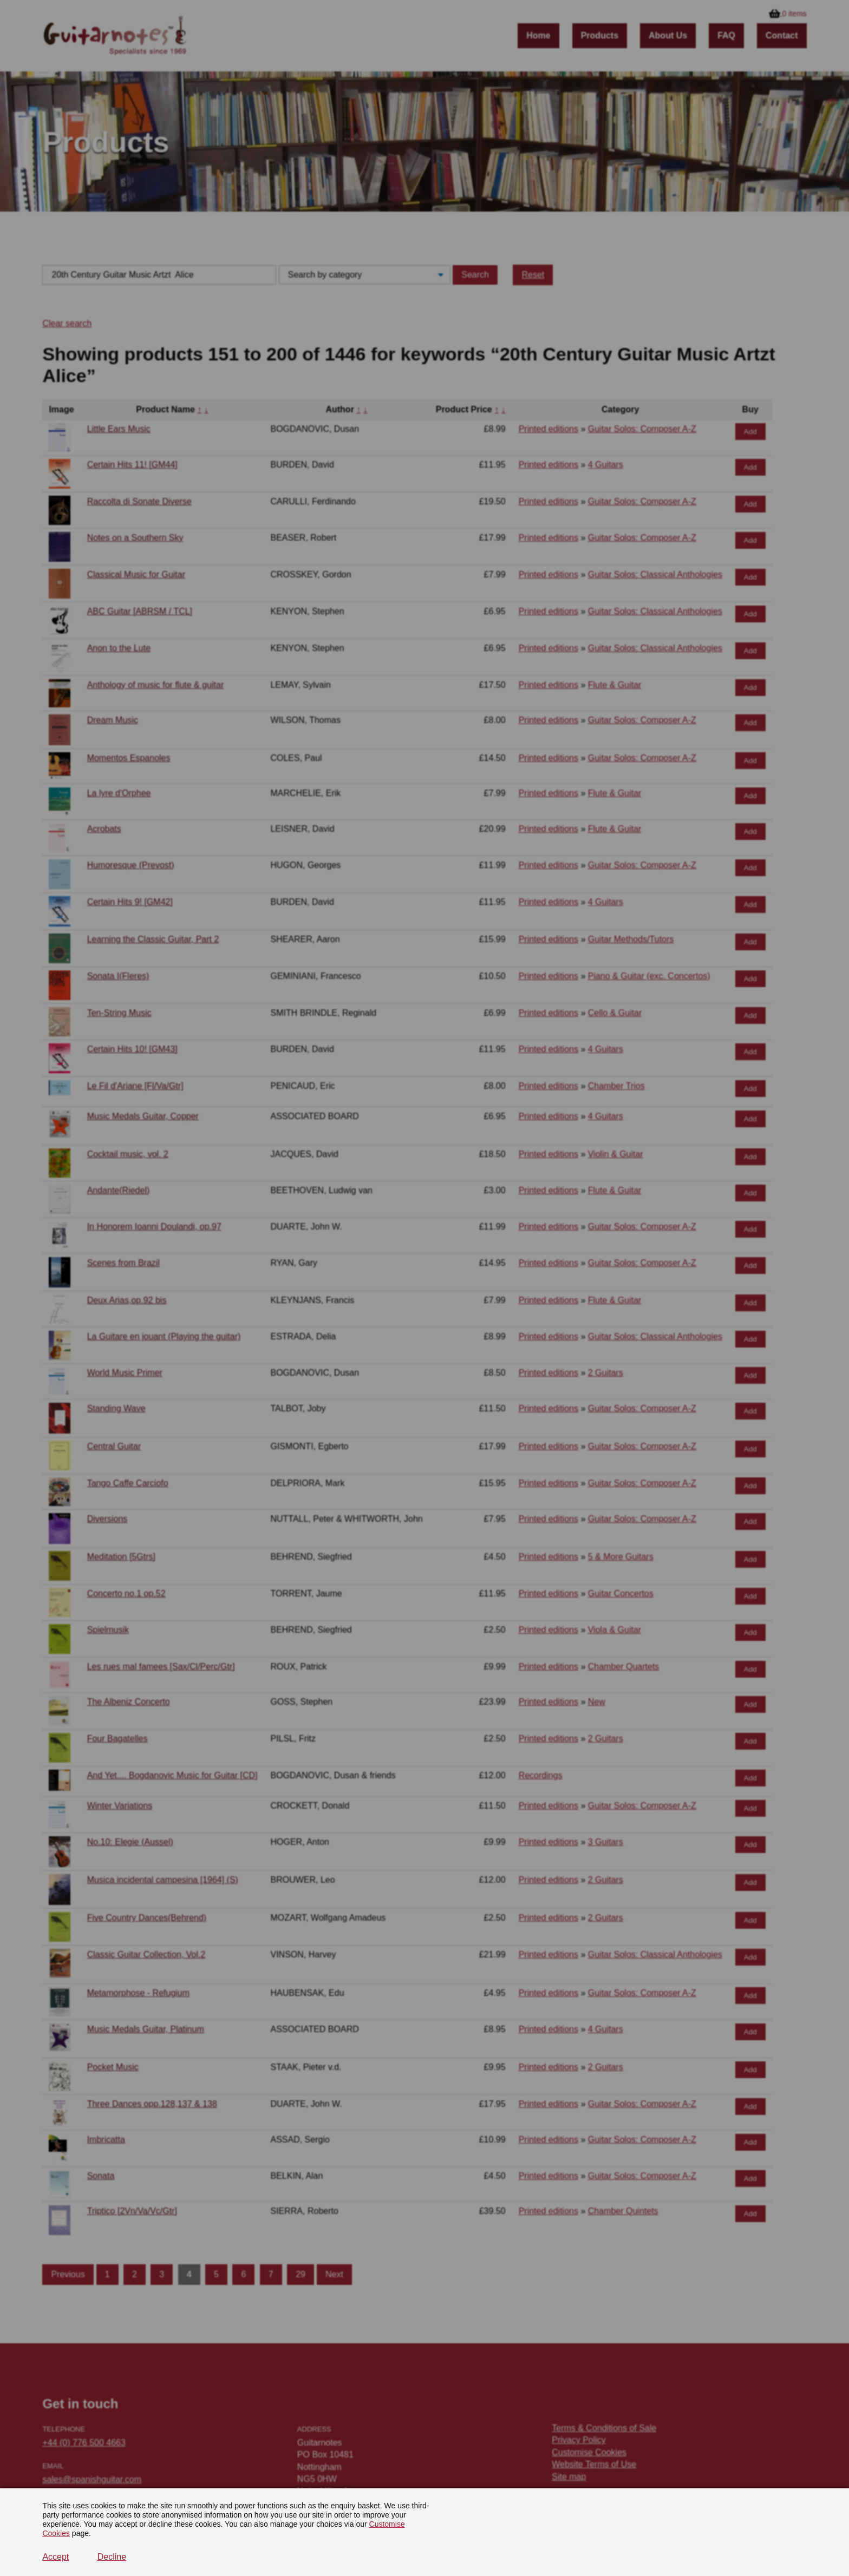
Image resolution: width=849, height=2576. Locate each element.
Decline (111, 2556)
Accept (55, 2556)
